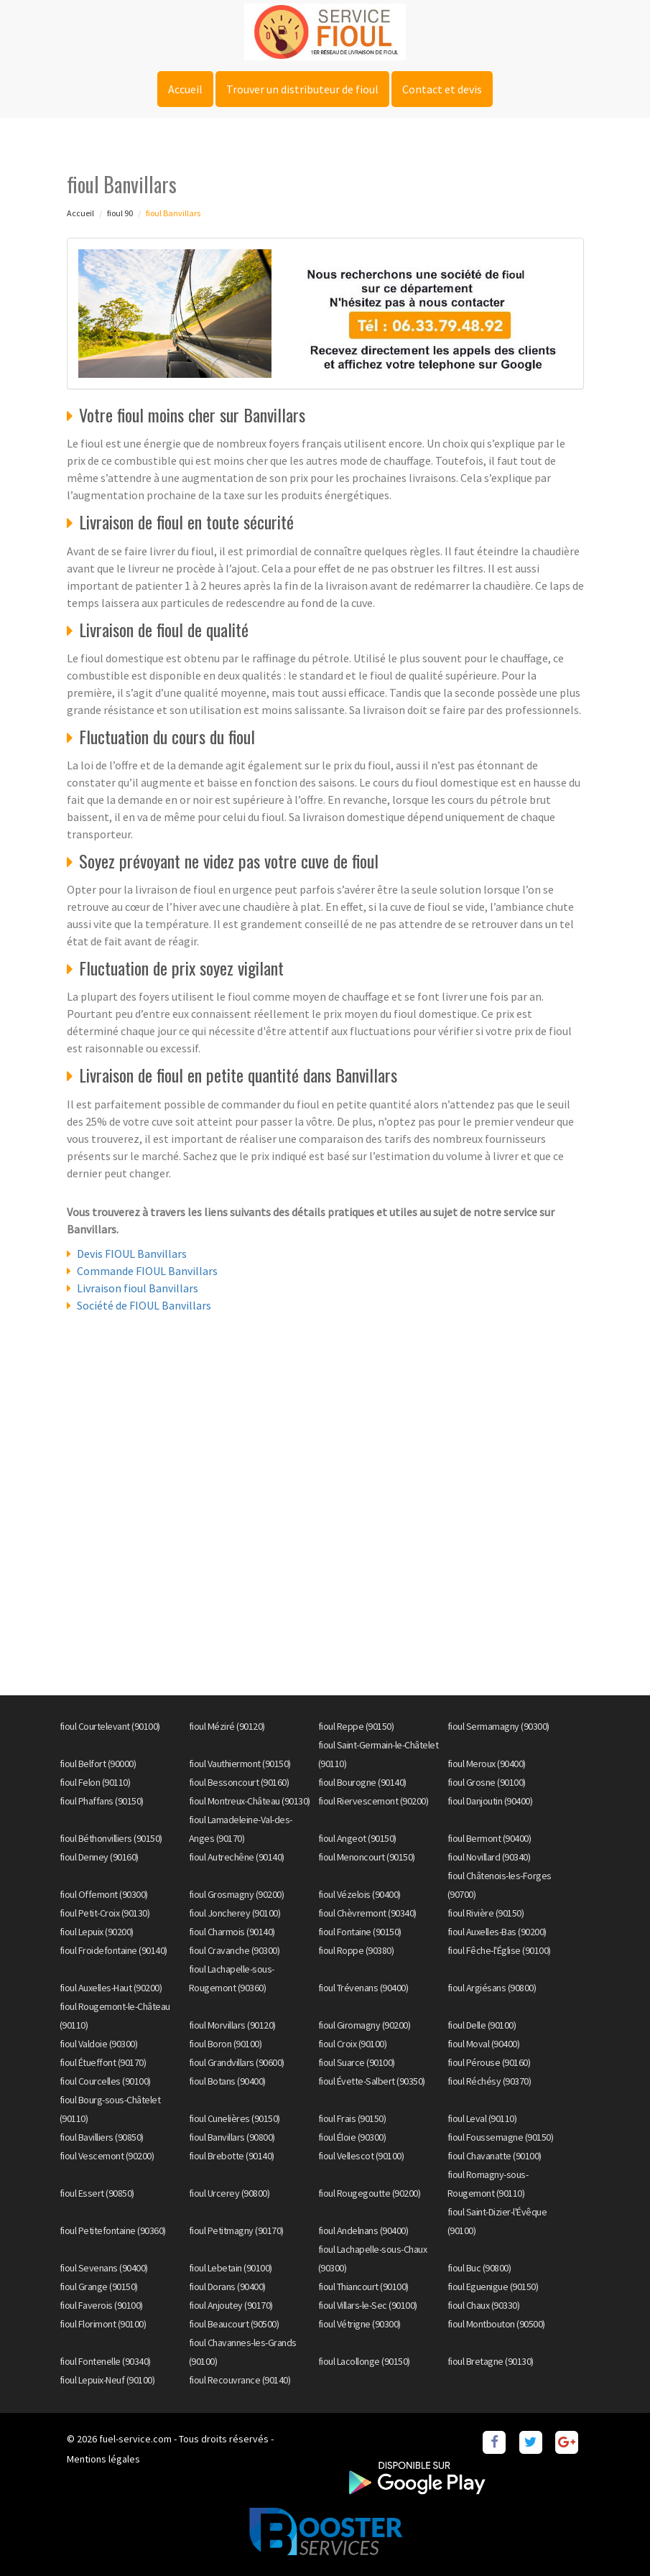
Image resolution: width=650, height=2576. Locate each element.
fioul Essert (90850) (97, 2193)
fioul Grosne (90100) (486, 1782)
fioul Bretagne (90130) (490, 2361)
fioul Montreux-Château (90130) (249, 1800)
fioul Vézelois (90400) (359, 1894)
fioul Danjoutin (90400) (490, 1800)
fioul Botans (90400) (227, 2081)
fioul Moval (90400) (483, 2043)
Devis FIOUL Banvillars (132, 1253)
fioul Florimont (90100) (103, 2323)
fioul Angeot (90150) (357, 1838)
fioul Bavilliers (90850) (102, 2137)
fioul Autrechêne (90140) (236, 1856)
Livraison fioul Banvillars (137, 1288)
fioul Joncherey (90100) (235, 1912)
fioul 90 (120, 213)
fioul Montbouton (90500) (496, 2323)
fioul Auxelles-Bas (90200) (497, 1931)
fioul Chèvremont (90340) (367, 1912)
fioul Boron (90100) (225, 2043)
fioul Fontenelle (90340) (105, 2361)
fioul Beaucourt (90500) (234, 2323)
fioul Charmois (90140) (232, 1931)
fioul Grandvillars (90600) (236, 2062)
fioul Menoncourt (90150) (366, 1856)
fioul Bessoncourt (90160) (239, 1782)
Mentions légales (103, 2458)
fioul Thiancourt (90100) (363, 2286)
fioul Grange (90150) (99, 2286)
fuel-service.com (135, 2438)
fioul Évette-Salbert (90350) (371, 2081)
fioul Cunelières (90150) (234, 2118)
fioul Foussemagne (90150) (500, 2137)
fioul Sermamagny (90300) (498, 1726)
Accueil (185, 89)
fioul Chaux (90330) (483, 2305)
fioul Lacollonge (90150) (364, 2361)
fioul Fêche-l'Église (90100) (499, 1950)
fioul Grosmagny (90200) (236, 1894)
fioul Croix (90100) (352, 2043)
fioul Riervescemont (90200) (373, 1800)
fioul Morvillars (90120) (232, 2025)
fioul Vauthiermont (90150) (240, 1763)
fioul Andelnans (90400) (363, 2230)
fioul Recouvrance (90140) (240, 2379)
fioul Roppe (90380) (356, 1950)
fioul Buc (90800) (479, 2267)
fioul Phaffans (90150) (102, 1800)
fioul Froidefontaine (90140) (113, 1950)
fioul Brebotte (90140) (231, 2155)
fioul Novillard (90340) (489, 1856)
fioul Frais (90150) (352, 2118)
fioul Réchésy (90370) (489, 2081)
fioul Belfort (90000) (98, 1763)
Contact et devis (442, 89)
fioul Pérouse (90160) (489, 2062)
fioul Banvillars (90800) (232, 2137)
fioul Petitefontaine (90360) (113, 2230)
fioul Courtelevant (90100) (110, 1726)
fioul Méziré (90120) (227, 1726)
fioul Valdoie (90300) (99, 2043)
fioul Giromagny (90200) (364, 2025)
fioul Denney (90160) (99, 1856)
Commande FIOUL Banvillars (147, 1271)
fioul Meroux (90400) (486, 1763)
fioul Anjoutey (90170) (231, 2305)
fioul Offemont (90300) (104, 1894)
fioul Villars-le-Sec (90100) (367, 2305)
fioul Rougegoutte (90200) (369, 2193)
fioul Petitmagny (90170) (236, 2230)
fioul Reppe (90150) (356, 1726)
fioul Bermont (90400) (489, 1838)
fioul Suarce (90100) (356, 2062)
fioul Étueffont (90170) (103, 2062)
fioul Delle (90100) (481, 2025)
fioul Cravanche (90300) (234, 1950)
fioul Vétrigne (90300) (359, 2323)
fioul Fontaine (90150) (359, 1931)
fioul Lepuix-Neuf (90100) (107, 2379)
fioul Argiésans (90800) (492, 1987)
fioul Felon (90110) (95, 1782)
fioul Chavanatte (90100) (494, 2155)
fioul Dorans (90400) (227, 2286)
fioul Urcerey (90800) (229, 2193)
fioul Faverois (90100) (101, 2305)
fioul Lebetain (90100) (230, 2267)
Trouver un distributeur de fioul (302, 89)
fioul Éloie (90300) (352, 2137)
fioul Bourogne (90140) (362, 1782)
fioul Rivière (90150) (485, 1912)
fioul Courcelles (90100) (105, 2081)
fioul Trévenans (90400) (363, 1987)
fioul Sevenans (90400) (104, 2267)
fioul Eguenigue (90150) (493, 2286)
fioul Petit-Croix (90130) (105, 1912)
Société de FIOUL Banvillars (144, 1305)
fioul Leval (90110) (482, 2118)
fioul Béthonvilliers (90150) (111, 1838)
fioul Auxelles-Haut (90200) (111, 1987)
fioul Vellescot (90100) (361, 2155)
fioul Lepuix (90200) (97, 1931)
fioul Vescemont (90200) (107, 2155)
